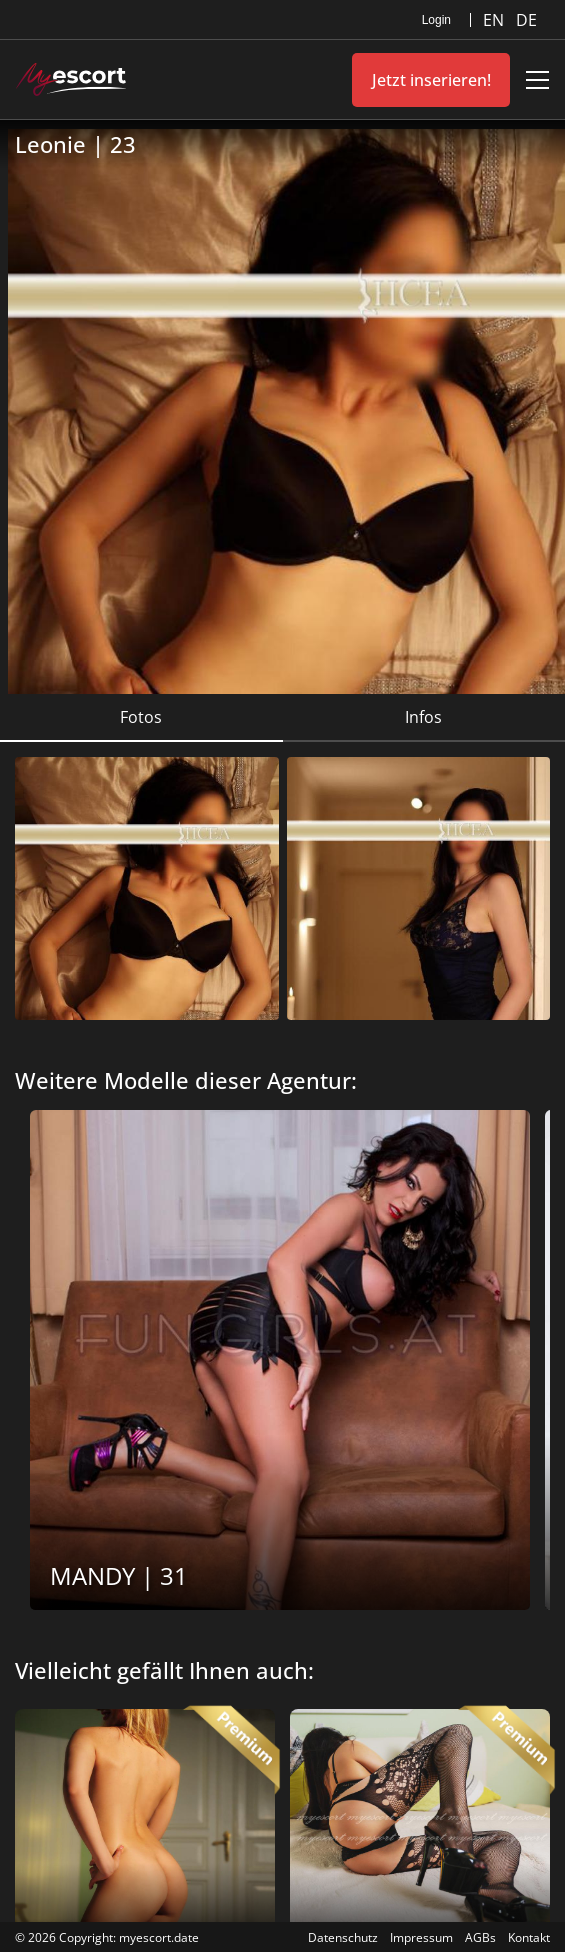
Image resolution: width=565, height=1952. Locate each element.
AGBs (480, 1937)
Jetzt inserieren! (431, 80)
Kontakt (529, 1937)
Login (436, 20)
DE (526, 20)
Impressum (421, 1937)
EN (495, 20)
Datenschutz (343, 1937)
